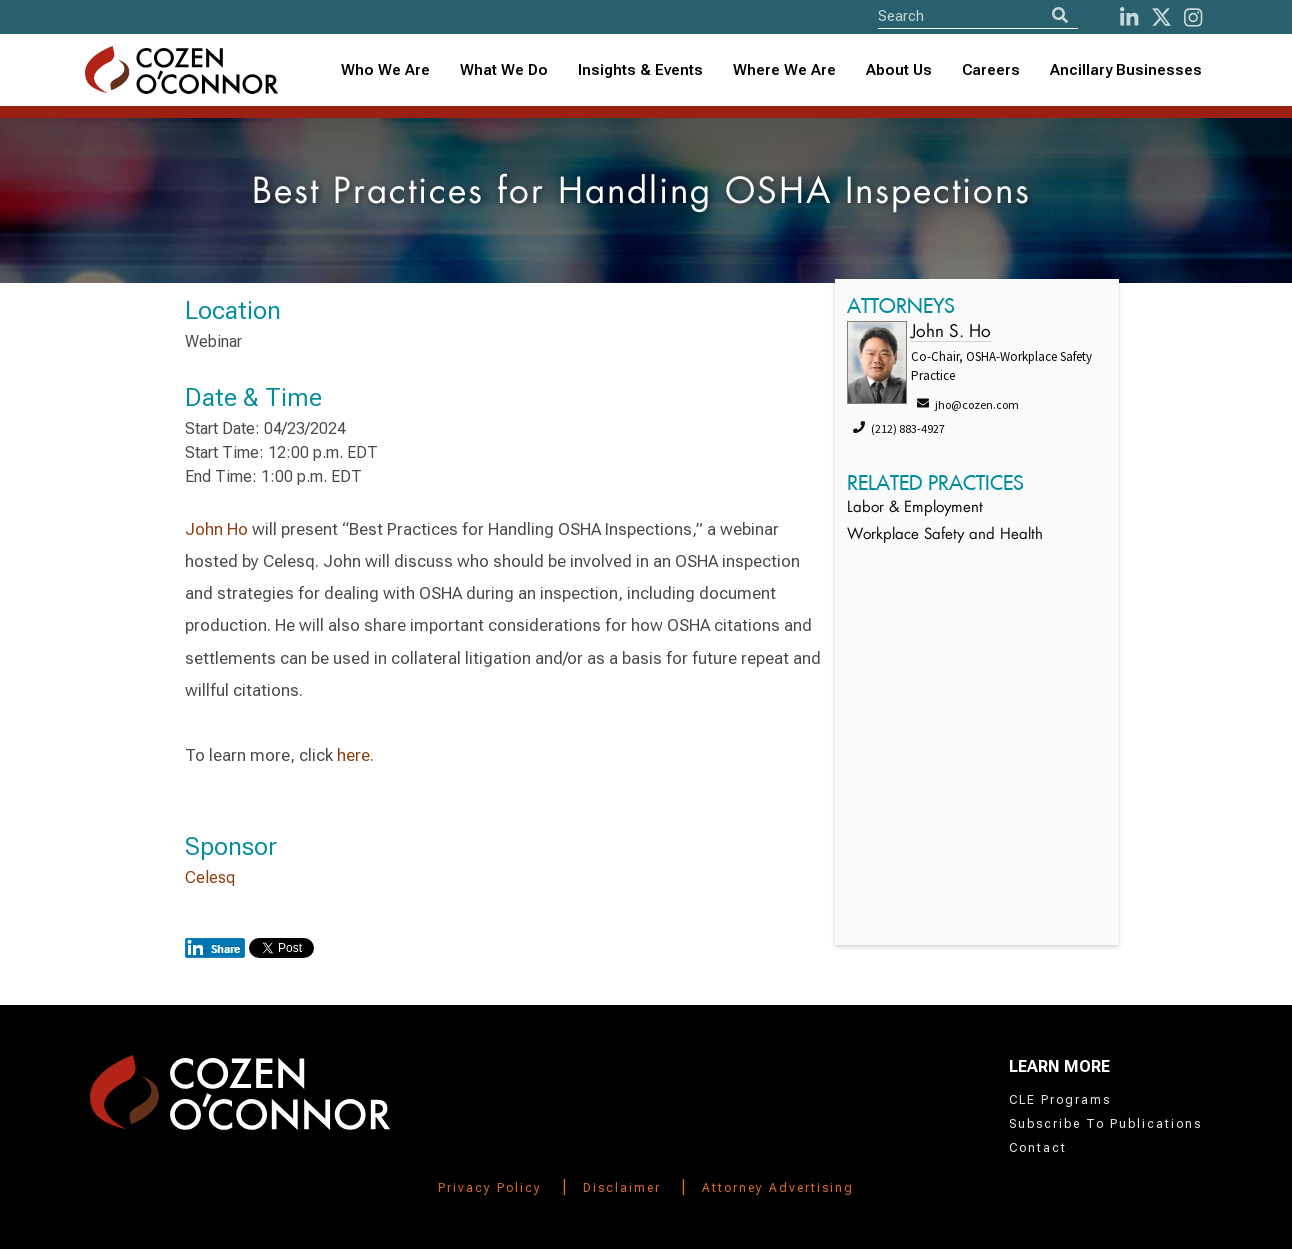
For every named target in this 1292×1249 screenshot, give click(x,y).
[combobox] (640, 70)
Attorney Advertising (778, 1188)
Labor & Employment (915, 508)
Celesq (210, 877)
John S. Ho (951, 332)
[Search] (1060, 15)
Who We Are (385, 70)
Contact (1038, 1148)
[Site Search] (978, 15)
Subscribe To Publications (1105, 1124)
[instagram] (1193, 17)
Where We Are (784, 70)
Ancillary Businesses (1126, 70)
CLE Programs (1060, 1100)
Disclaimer (622, 1188)
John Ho (216, 529)
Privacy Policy (490, 1188)
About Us (899, 70)
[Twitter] (1161, 17)
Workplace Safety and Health (945, 535)
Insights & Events (640, 70)
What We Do (504, 70)
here (353, 755)
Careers (991, 70)
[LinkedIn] (1129, 17)
